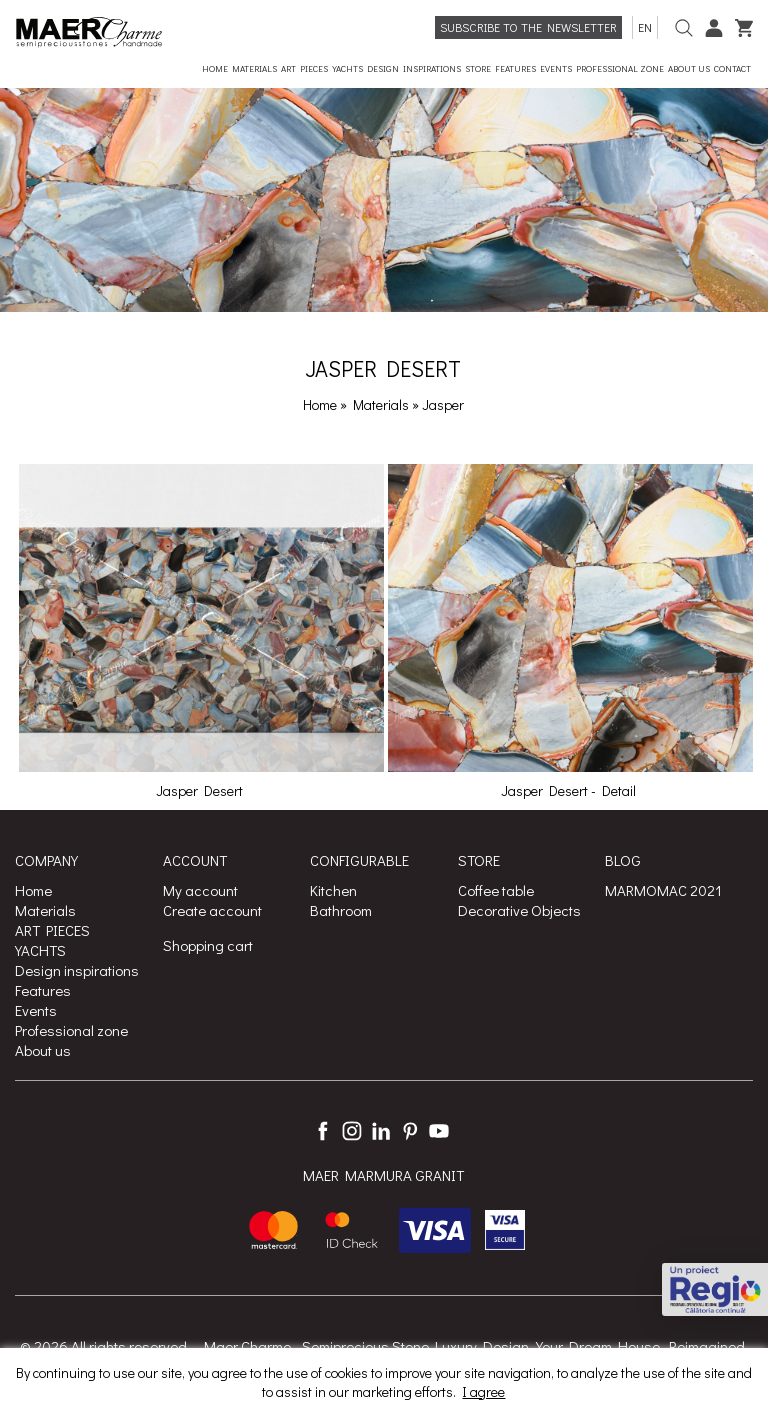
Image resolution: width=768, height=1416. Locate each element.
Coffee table (496, 890)
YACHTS (40, 950)
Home (320, 404)
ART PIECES (52, 930)
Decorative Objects (519, 910)
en (645, 27)
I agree (483, 1391)
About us (43, 1050)
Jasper (443, 404)
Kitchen (333, 890)
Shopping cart (208, 945)
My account (200, 890)
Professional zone (71, 1030)
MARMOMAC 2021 (663, 890)
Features (43, 990)
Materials (382, 404)
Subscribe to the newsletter (528, 27)
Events (36, 1010)
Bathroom (341, 910)
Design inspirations (77, 970)
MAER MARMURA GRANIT (383, 1175)
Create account (212, 910)
